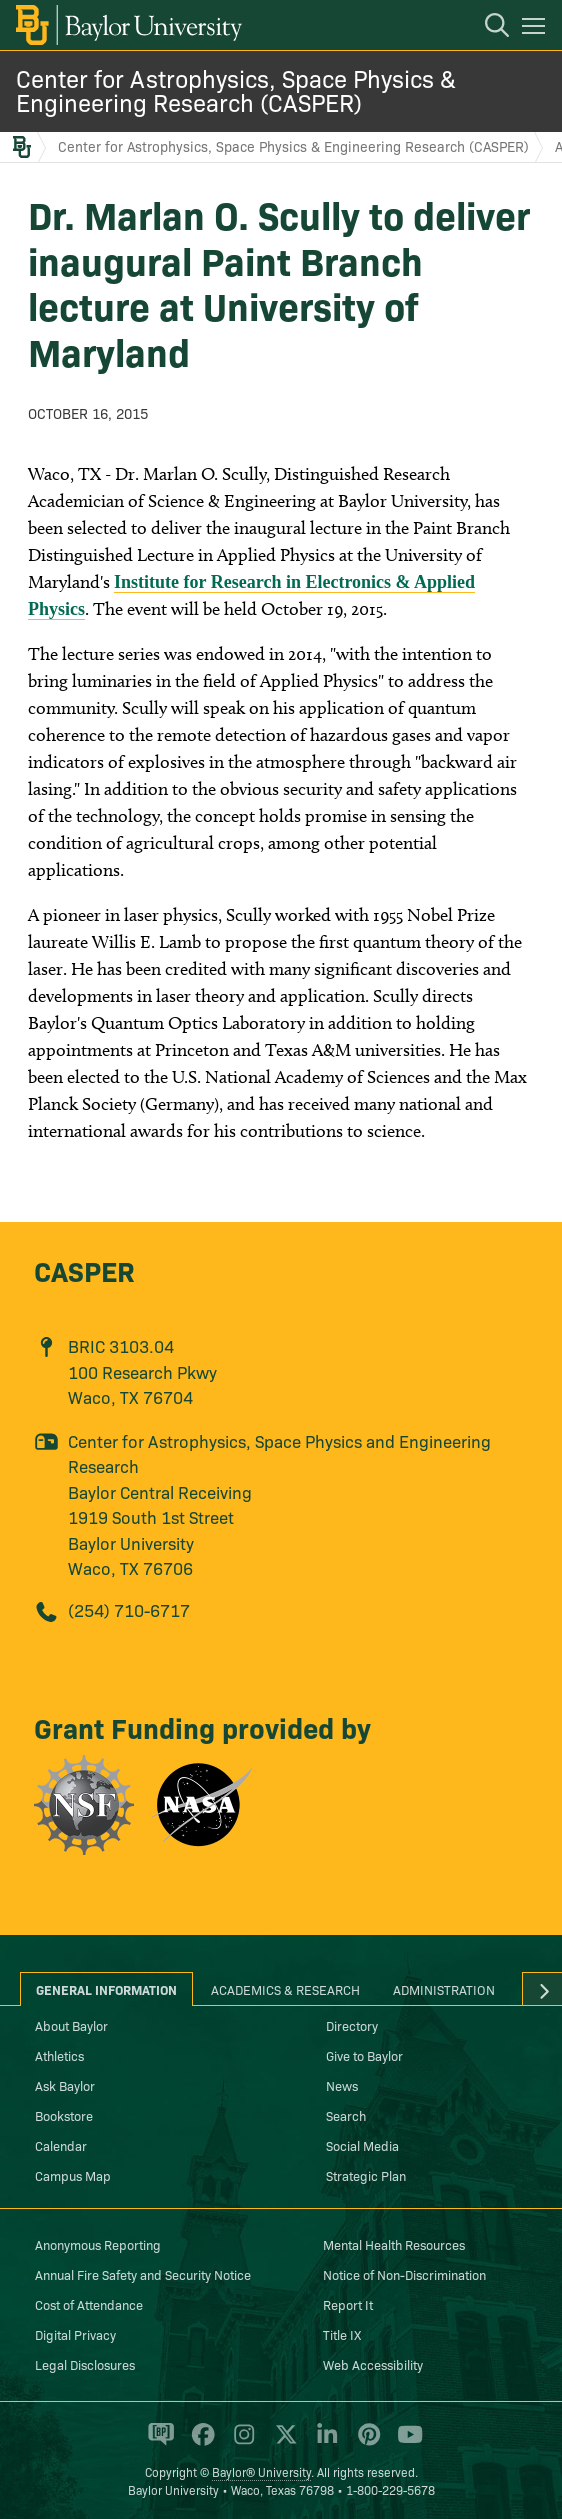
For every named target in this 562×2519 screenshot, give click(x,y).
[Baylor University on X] (282, 2443)
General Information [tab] (106, 1989)
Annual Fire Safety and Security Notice (143, 2274)
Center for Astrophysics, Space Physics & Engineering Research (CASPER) (236, 89)
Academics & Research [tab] (285, 1989)
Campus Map (73, 2175)
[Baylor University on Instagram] (240, 2443)
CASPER (84, 1269)
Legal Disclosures (85, 2364)
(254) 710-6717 (129, 1609)
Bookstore (64, 2115)
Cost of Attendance (89, 2304)
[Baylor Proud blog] (157, 2443)
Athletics (59, 2055)
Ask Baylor (65, 2085)
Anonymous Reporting (98, 2244)
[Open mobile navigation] (536, 29)
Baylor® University (261, 2471)
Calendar (61, 2145)
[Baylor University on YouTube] (405, 2443)
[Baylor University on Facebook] (199, 2443)
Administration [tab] (444, 1989)
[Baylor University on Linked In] (323, 2443)
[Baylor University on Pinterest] (365, 2443)
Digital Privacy (75, 2334)
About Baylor (71, 2025)
